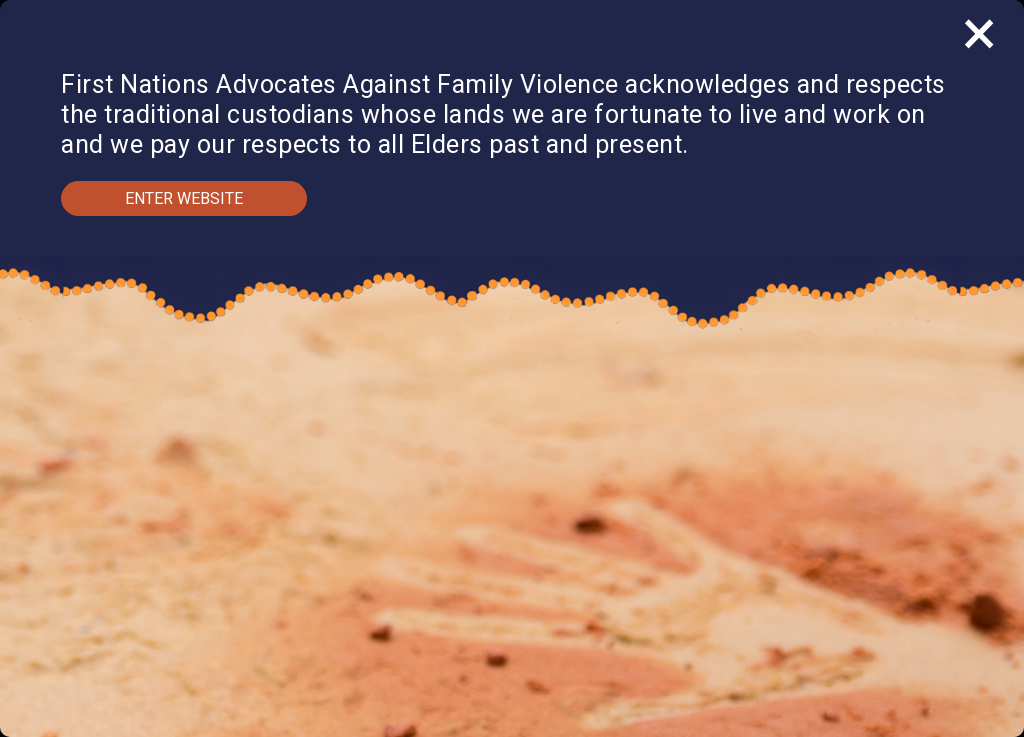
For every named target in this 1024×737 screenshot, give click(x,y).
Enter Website (184, 198)
